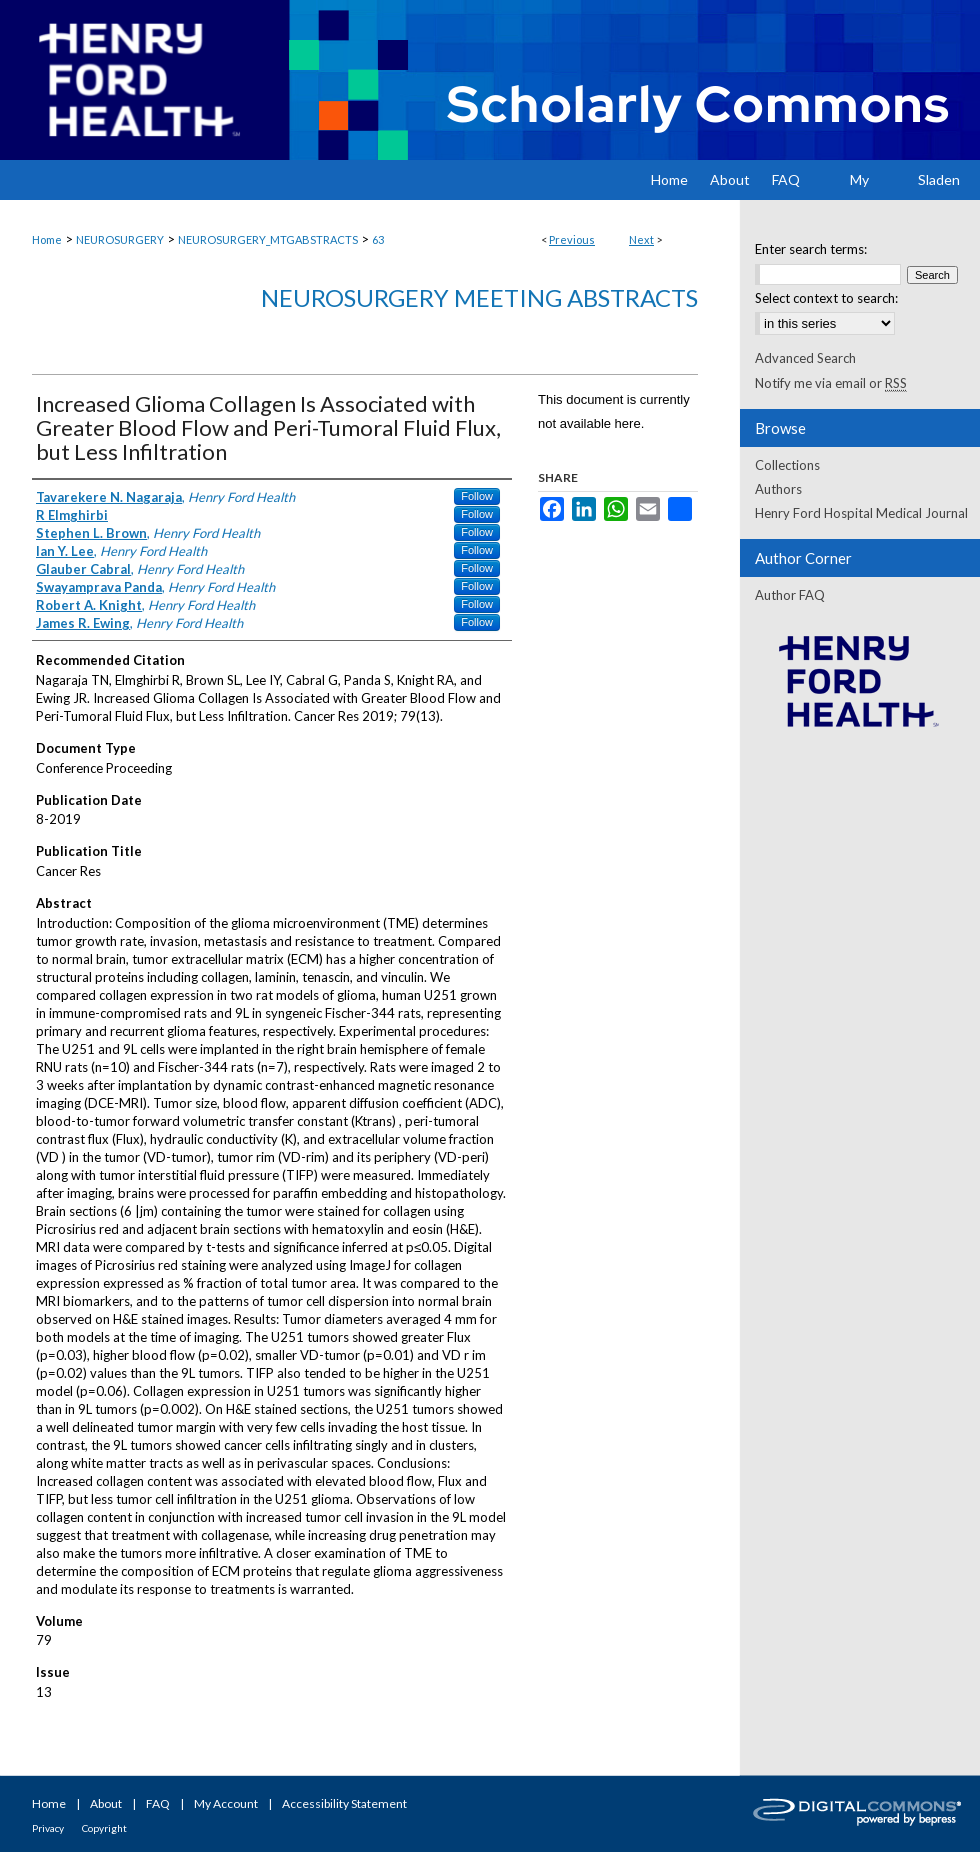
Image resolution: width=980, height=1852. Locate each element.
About (106, 1803)
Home (47, 239)
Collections (787, 465)
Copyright (104, 1828)
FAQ (158, 1803)
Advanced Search (805, 358)
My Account (226, 1803)
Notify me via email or (831, 383)
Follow (477, 496)
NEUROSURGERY (120, 239)
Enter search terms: (811, 249)
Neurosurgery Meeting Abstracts (479, 297)
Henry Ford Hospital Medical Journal (861, 513)
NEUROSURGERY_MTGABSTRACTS (268, 239)
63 (378, 239)
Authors (778, 489)
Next (641, 239)
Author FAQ (790, 595)
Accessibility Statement (344, 1803)
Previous (572, 239)
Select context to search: (826, 298)
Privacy (48, 1828)
